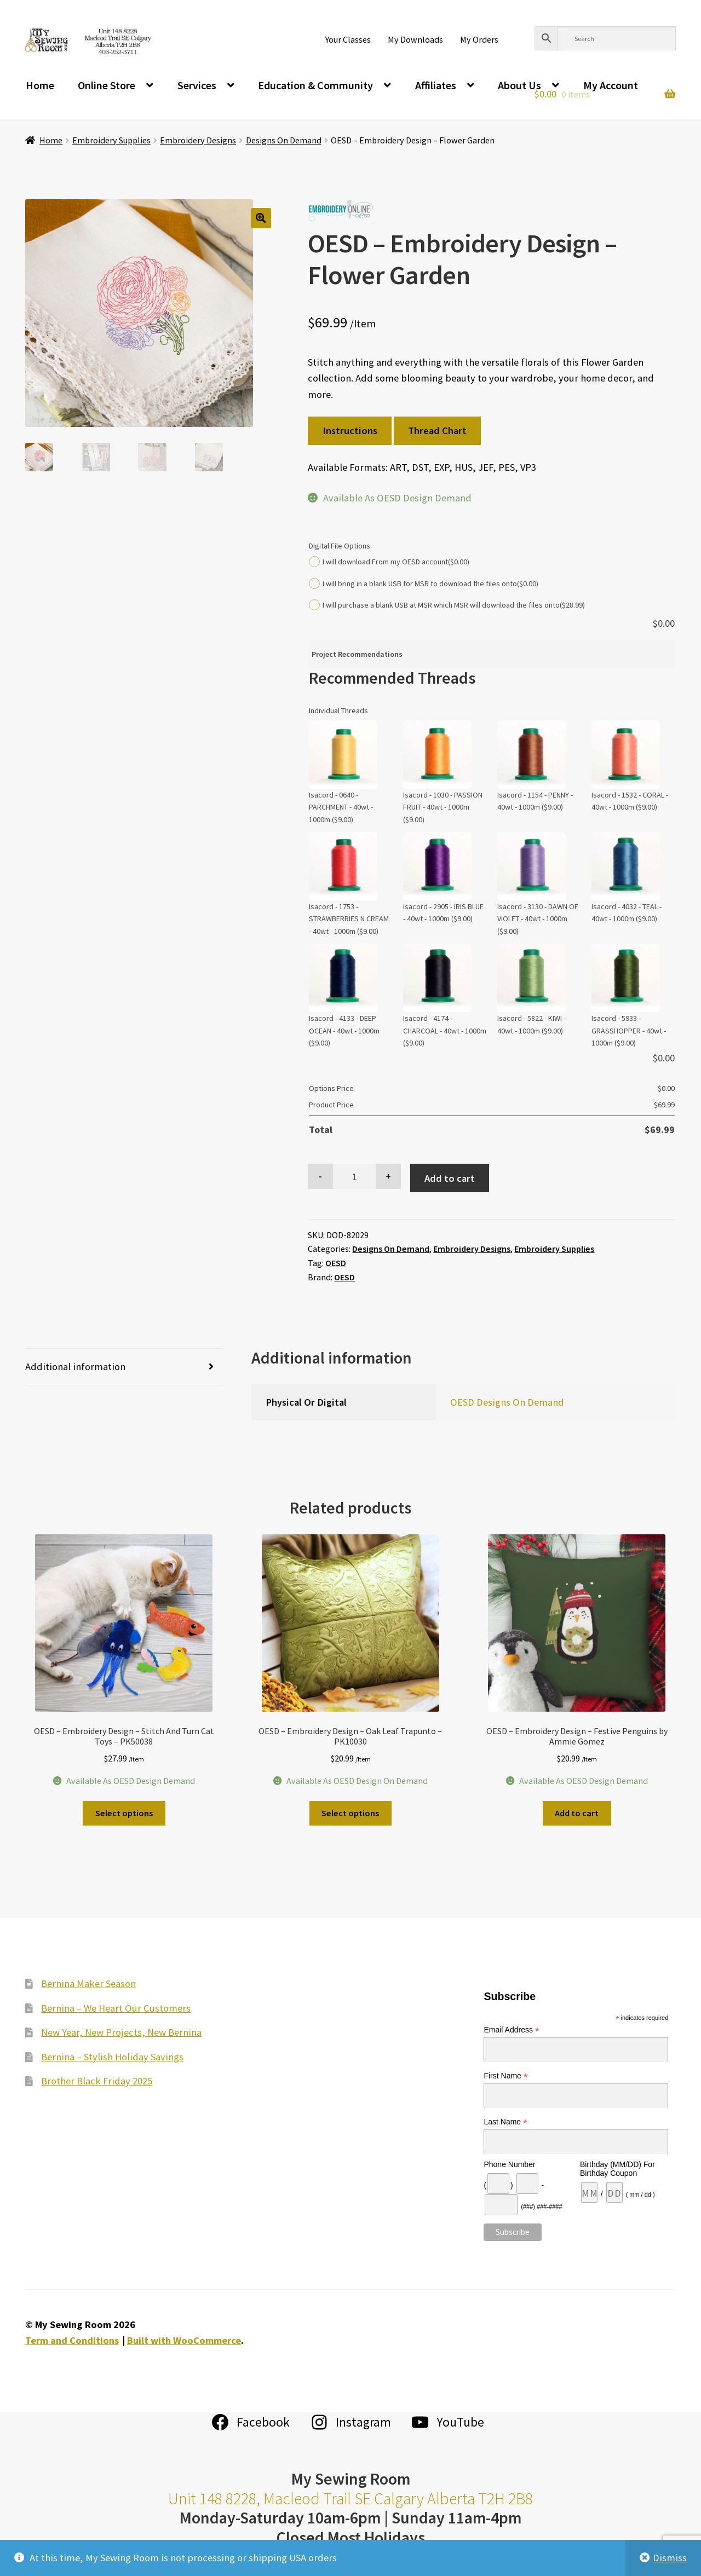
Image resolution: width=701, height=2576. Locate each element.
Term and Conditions (72, 2340)
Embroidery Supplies (111, 140)
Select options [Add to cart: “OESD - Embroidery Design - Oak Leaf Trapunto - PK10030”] (350, 1812)
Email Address (511, 2030)
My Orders (479, 39)
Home (40, 85)
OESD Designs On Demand (507, 1402)
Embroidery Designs (198, 140)
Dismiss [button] (670, 2557)
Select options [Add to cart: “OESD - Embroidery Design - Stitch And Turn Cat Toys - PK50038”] (124, 1812)
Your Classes (348, 39)
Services (196, 85)
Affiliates (435, 85)
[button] (261, 218)
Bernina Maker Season (88, 1983)
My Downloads (415, 39)
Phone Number (509, 2164)
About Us (519, 85)
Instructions (350, 430)
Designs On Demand (283, 140)
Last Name (505, 2122)
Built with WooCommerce (184, 2340)
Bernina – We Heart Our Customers (116, 2008)
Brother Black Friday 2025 (96, 2081)
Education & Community (315, 85)
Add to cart (449, 1178)
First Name (506, 2076)
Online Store (106, 85)
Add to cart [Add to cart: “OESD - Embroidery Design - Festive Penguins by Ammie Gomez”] (577, 1812)
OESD (335, 1262)
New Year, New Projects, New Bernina (121, 2032)
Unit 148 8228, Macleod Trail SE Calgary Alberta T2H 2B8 (350, 2498)
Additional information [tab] (75, 1366)
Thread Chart (437, 430)
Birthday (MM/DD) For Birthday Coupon (617, 2169)
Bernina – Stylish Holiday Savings (112, 2057)
